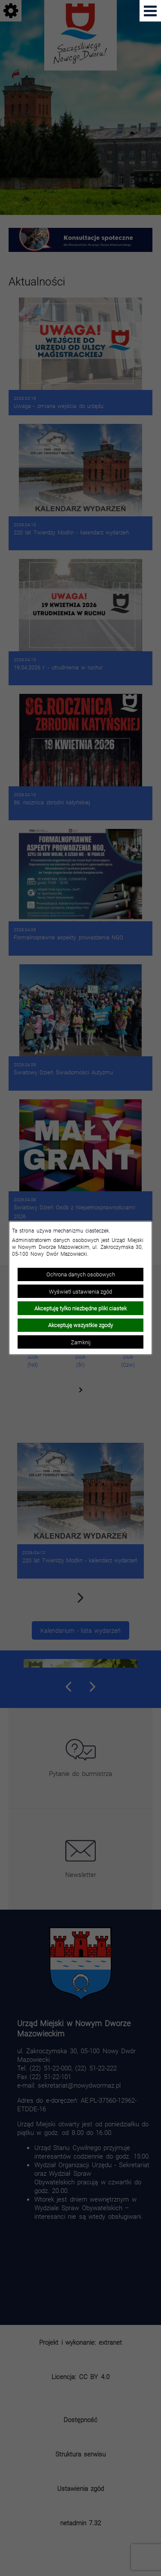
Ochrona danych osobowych (80, 1274)
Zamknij (81, 1342)
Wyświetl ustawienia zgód (80, 1291)
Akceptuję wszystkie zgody (80, 1325)
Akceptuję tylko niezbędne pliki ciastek (80, 1308)
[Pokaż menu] (150, 10)
